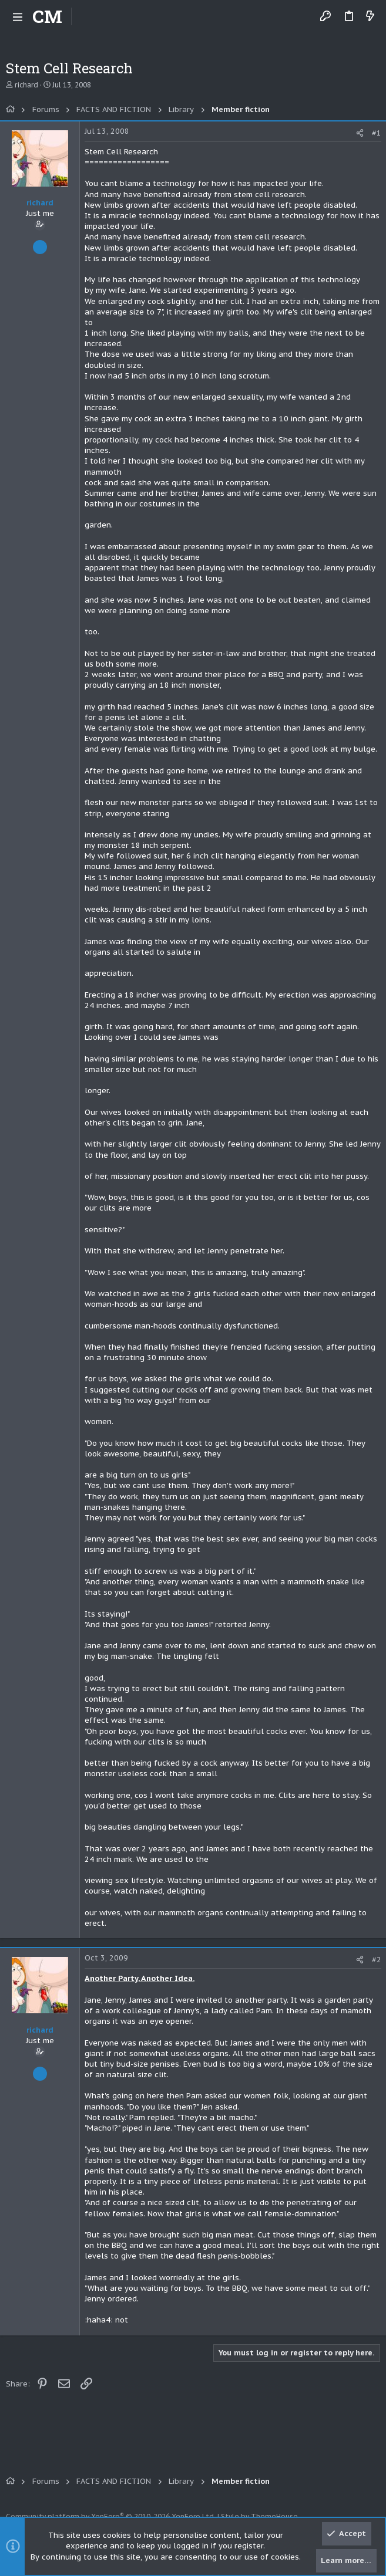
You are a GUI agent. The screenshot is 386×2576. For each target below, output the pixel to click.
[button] (17, 16)
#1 (376, 133)
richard (26, 84)
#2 (376, 1960)
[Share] (360, 132)
